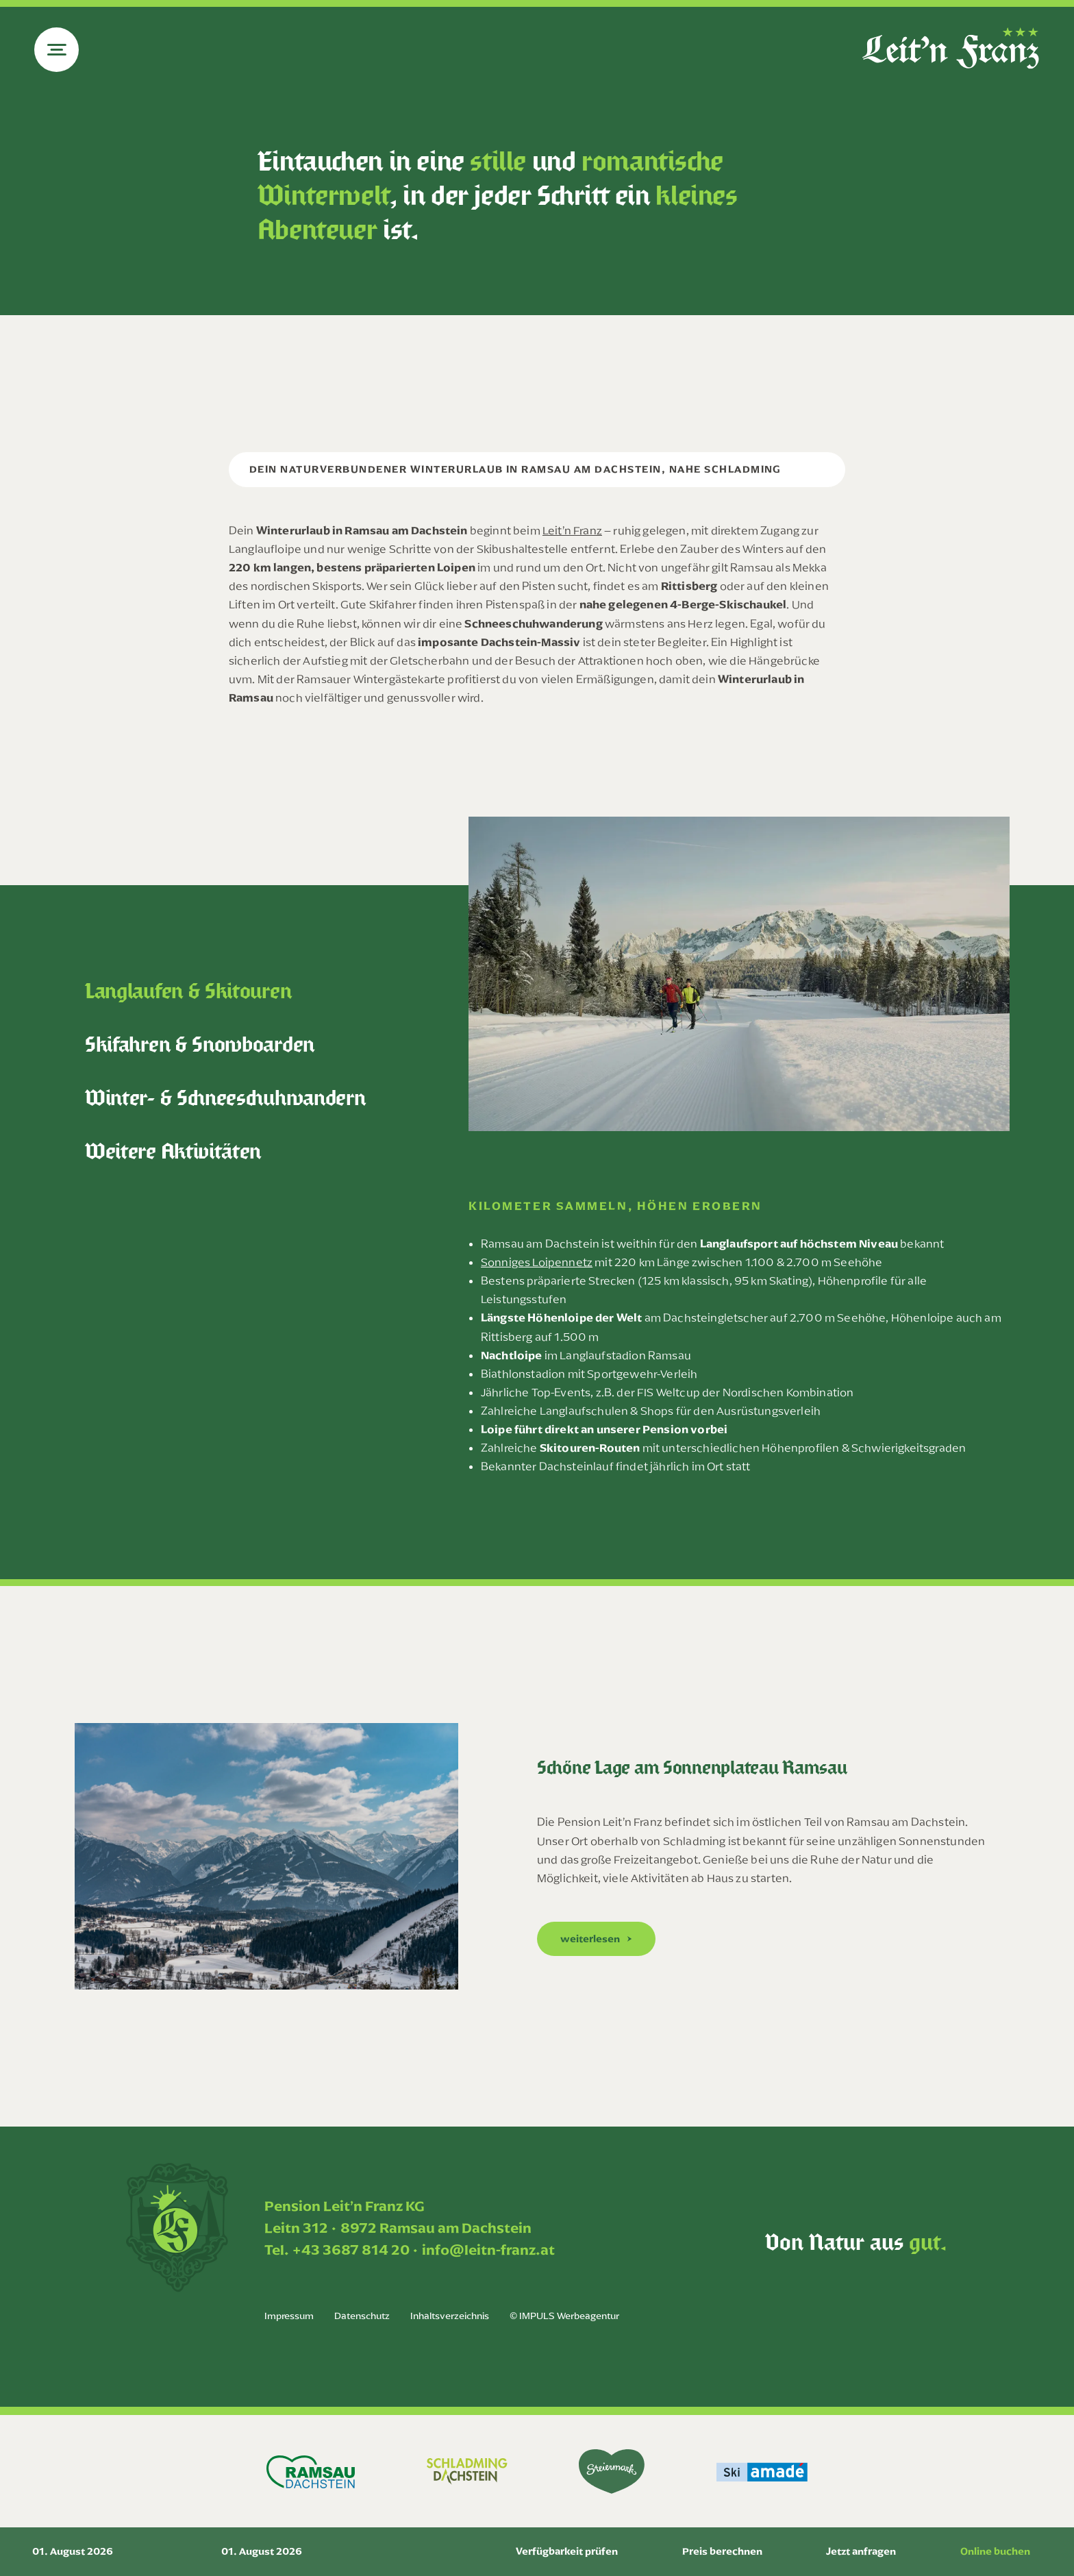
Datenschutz (362, 2316)
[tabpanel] (739, 1180)
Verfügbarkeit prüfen (567, 2551)
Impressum (289, 2316)
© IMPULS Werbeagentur (564, 2316)
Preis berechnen (722, 2551)
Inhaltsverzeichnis (449, 2316)
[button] (596, 1939)
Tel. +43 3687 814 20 (337, 2249)
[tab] (273, 990)
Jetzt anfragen (861, 2551)
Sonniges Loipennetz (536, 1262)
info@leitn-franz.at (488, 2249)
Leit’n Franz (572, 530)
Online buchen (995, 2551)
